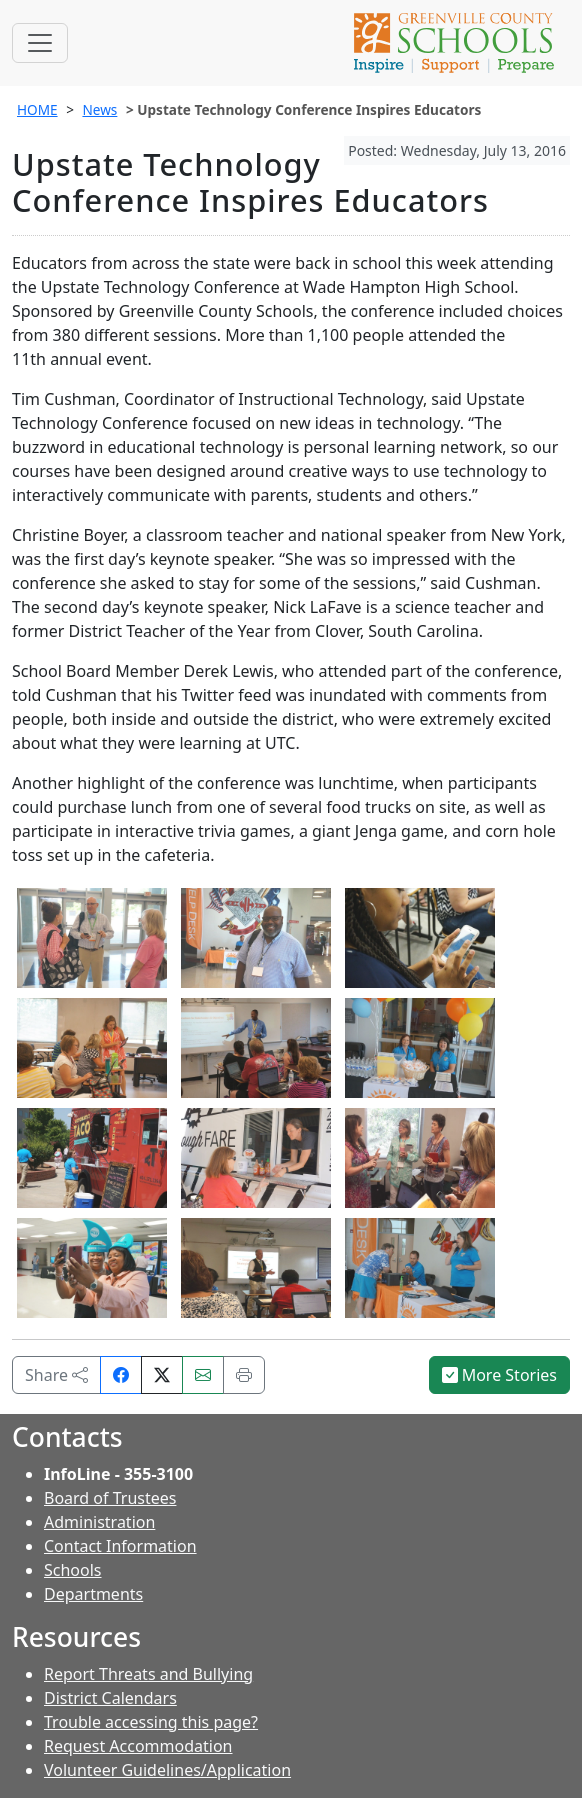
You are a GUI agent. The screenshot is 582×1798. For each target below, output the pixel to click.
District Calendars (110, 1698)
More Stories (500, 1375)
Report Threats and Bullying (148, 1674)
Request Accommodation (138, 1746)
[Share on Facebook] (121, 1375)
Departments (93, 1594)
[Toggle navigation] (40, 43)
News (99, 109)
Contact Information (120, 1546)
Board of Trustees (110, 1498)
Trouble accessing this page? (151, 1722)
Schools (73, 1570)
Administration (99, 1522)
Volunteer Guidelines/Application (167, 1770)
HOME (37, 109)
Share (56, 1375)
